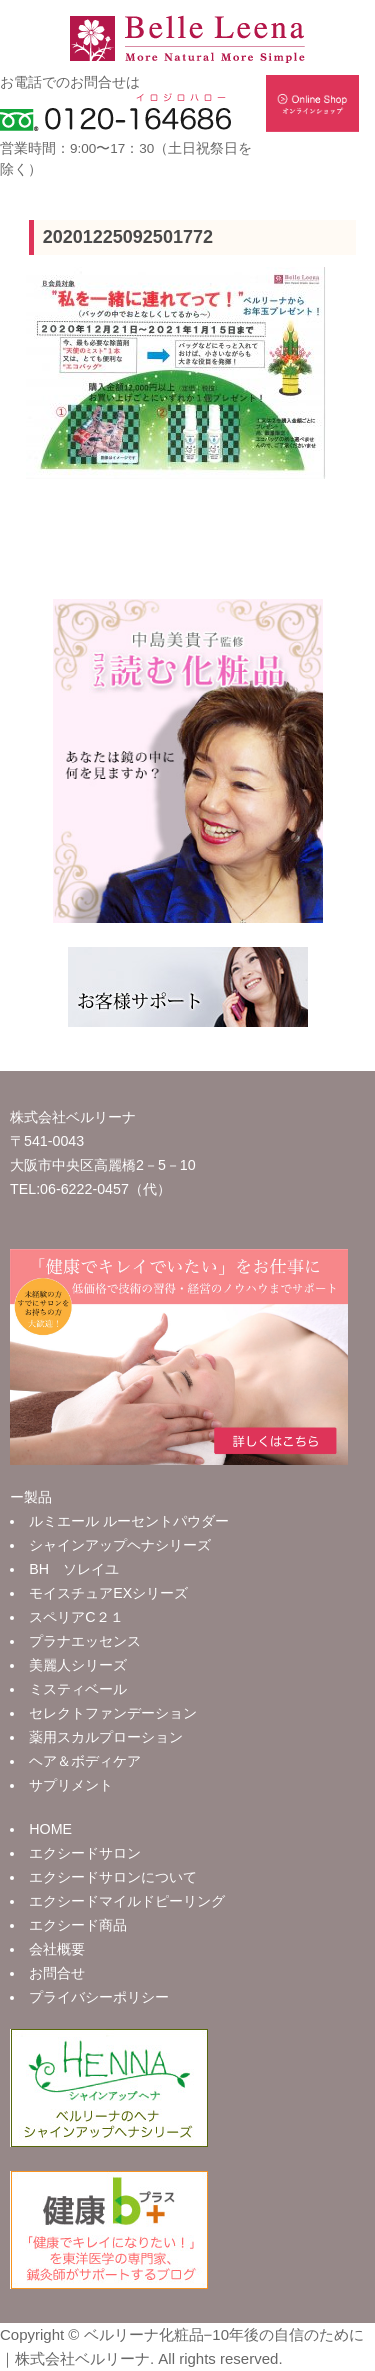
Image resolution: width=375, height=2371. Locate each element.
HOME (50, 1829)
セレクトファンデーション (113, 1713)
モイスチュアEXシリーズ (108, 1593)
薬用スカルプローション (106, 1737)
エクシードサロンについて (113, 1877)
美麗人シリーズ (78, 1665)
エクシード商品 (78, 1925)
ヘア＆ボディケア (85, 1761)
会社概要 (57, 1949)
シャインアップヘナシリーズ (120, 1545)
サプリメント (71, 1785)
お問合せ (57, 1973)
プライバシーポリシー (99, 1997)
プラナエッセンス (85, 1641)
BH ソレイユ (74, 1569)
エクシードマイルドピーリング (127, 1901)
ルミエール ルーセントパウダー (129, 1521)
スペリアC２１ (76, 1617)
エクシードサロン (85, 1853)
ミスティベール (78, 1689)
